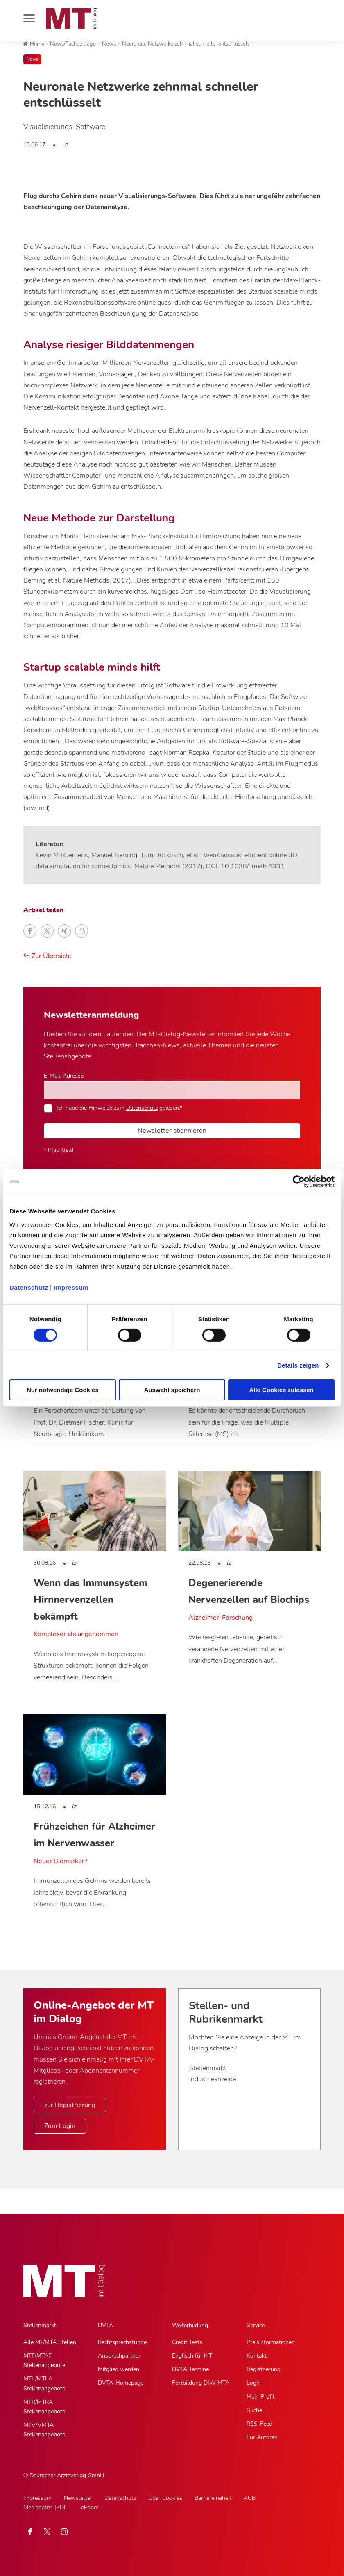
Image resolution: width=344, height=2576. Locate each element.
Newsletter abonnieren (172, 1130)
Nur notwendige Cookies (63, 1389)
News (32, 59)
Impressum (71, 1286)
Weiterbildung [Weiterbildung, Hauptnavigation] (190, 2325)
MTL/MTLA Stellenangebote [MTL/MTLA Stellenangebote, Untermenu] (44, 2383)
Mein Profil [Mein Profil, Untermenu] (260, 2397)
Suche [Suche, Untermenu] (254, 2410)
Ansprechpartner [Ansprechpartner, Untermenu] (119, 2356)
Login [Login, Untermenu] (254, 2383)
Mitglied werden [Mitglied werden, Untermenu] (118, 2369)
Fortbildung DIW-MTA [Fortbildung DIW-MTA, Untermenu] (200, 2383)
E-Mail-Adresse (64, 1076)
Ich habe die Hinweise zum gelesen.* (119, 1108)
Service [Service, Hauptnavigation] (256, 2325)
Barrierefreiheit (213, 2498)
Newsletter (78, 2498)
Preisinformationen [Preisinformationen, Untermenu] (271, 2342)
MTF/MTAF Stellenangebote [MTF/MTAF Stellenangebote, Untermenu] (44, 2360)
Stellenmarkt (207, 2068)
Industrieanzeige (212, 2079)
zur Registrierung (69, 2104)
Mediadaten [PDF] (46, 2507)
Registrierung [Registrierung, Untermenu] (264, 2369)
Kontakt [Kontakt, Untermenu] (257, 2356)
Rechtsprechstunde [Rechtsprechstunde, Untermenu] (122, 2342)
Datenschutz (28, 1286)
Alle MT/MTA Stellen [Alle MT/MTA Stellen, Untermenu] (49, 2342)
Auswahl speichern (172, 1389)
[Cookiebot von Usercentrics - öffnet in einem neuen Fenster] (299, 1181)
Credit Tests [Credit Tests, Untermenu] (187, 2342)
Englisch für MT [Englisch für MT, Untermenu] (192, 2356)
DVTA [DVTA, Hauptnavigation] (105, 2325)
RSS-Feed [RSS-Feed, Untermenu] (259, 2424)
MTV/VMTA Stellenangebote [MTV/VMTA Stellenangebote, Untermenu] (44, 2429)
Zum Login (59, 2125)
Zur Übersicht (47, 955)
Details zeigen (298, 1365)
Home (33, 44)
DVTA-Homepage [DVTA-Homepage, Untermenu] (120, 2383)
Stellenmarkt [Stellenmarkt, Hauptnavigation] (39, 2325)
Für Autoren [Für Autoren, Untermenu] (262, 2437)
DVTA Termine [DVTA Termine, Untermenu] (190, 2369)
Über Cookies (165, 2498)
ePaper (90, 2507)
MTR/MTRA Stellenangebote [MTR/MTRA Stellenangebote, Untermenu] (44, 2406)
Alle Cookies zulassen (281, 1389)
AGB (250, 2498)
